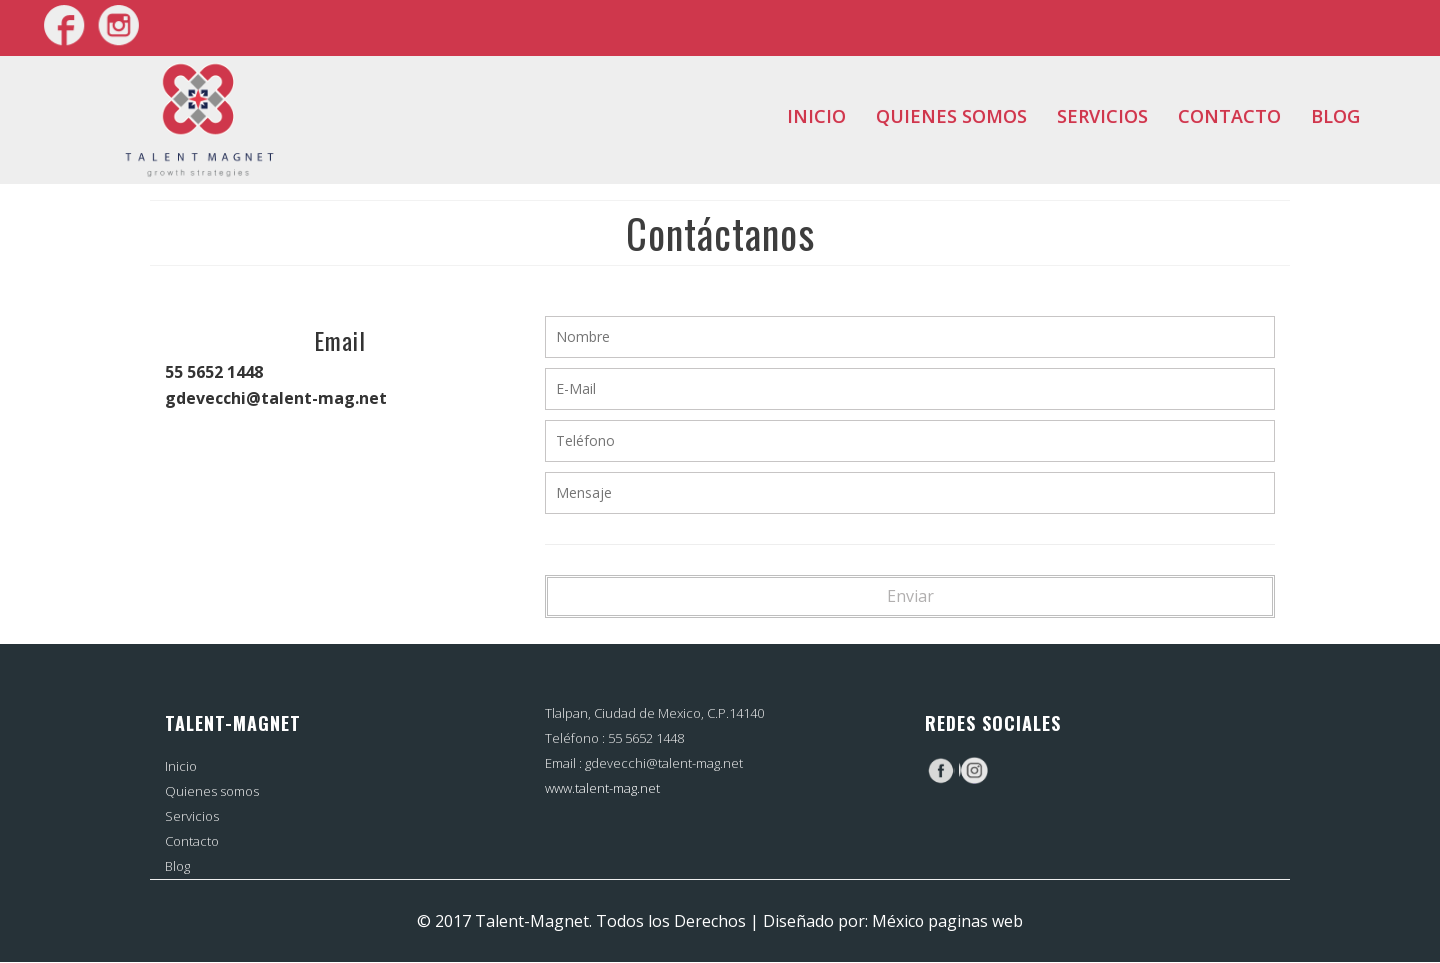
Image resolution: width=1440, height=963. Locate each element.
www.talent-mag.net (602, 788)
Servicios (1102, 116)
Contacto (1229, 116)
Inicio (816, 116)
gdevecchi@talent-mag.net (664, 763)
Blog (1335, 116)
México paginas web (948, 921)
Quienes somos (951, 116)
